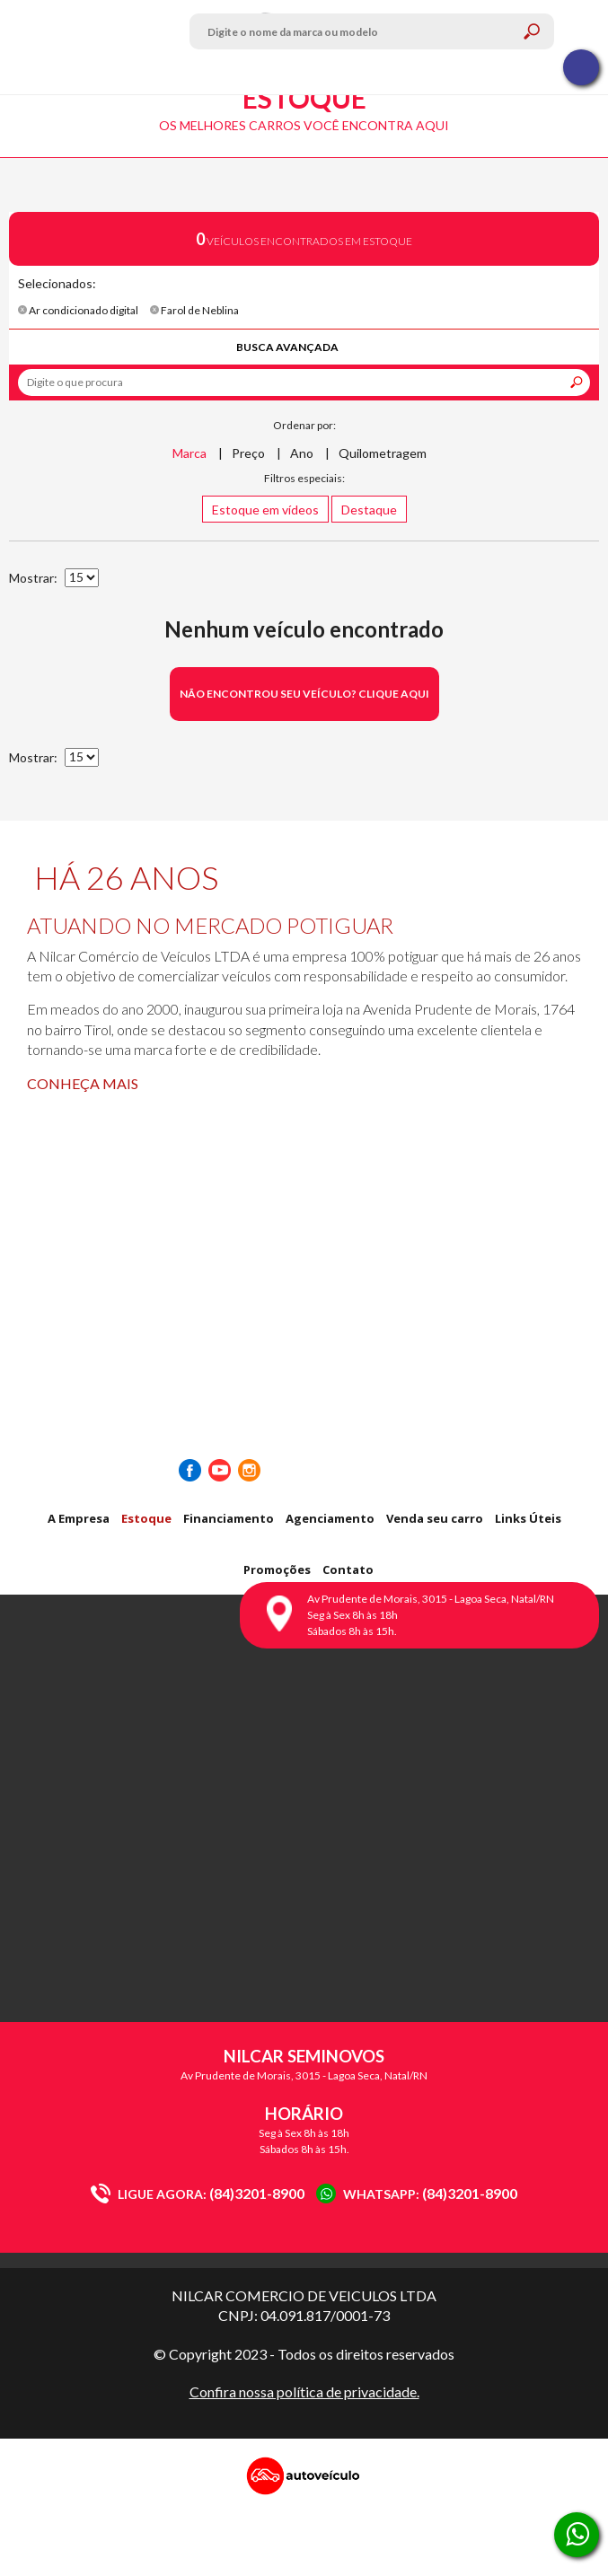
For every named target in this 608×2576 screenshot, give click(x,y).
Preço (248, 453)
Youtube (219, 1470)
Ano (301, 453)
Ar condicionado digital (78, 310)
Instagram (249, 1470)
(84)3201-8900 (197, 2193)
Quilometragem (383, 453)
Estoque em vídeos (265, 509)
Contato (348, 1569)
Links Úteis (528, 1518)
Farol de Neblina (194, 310)
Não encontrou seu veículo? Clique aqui (304, 693)
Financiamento (228, 1518)
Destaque (369, 509)
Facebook (190, 1470)
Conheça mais (82, 1083)
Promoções (277, 1569)
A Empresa (79, 1518)
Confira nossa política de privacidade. (304, 2391)
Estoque (146, 1518)
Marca (189, 453)
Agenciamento (330, 1518)
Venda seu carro (434, 1518)
